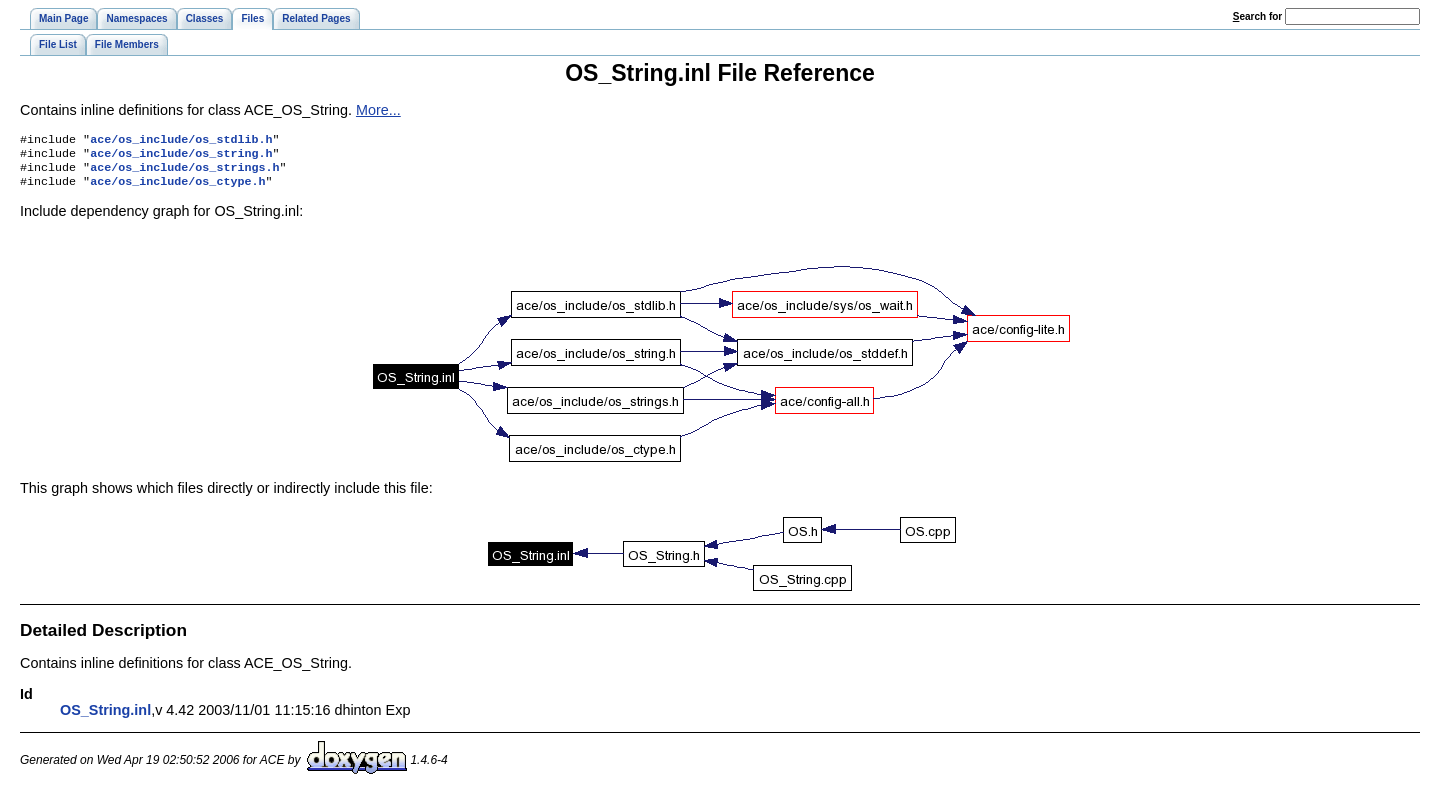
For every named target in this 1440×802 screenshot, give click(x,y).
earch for (1257, 16)
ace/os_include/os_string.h (181, 157)
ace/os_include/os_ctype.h (177, 189)
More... (378, 110)
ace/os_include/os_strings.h (184, 173)
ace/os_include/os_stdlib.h (181, 141)
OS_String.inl (105, 718)
